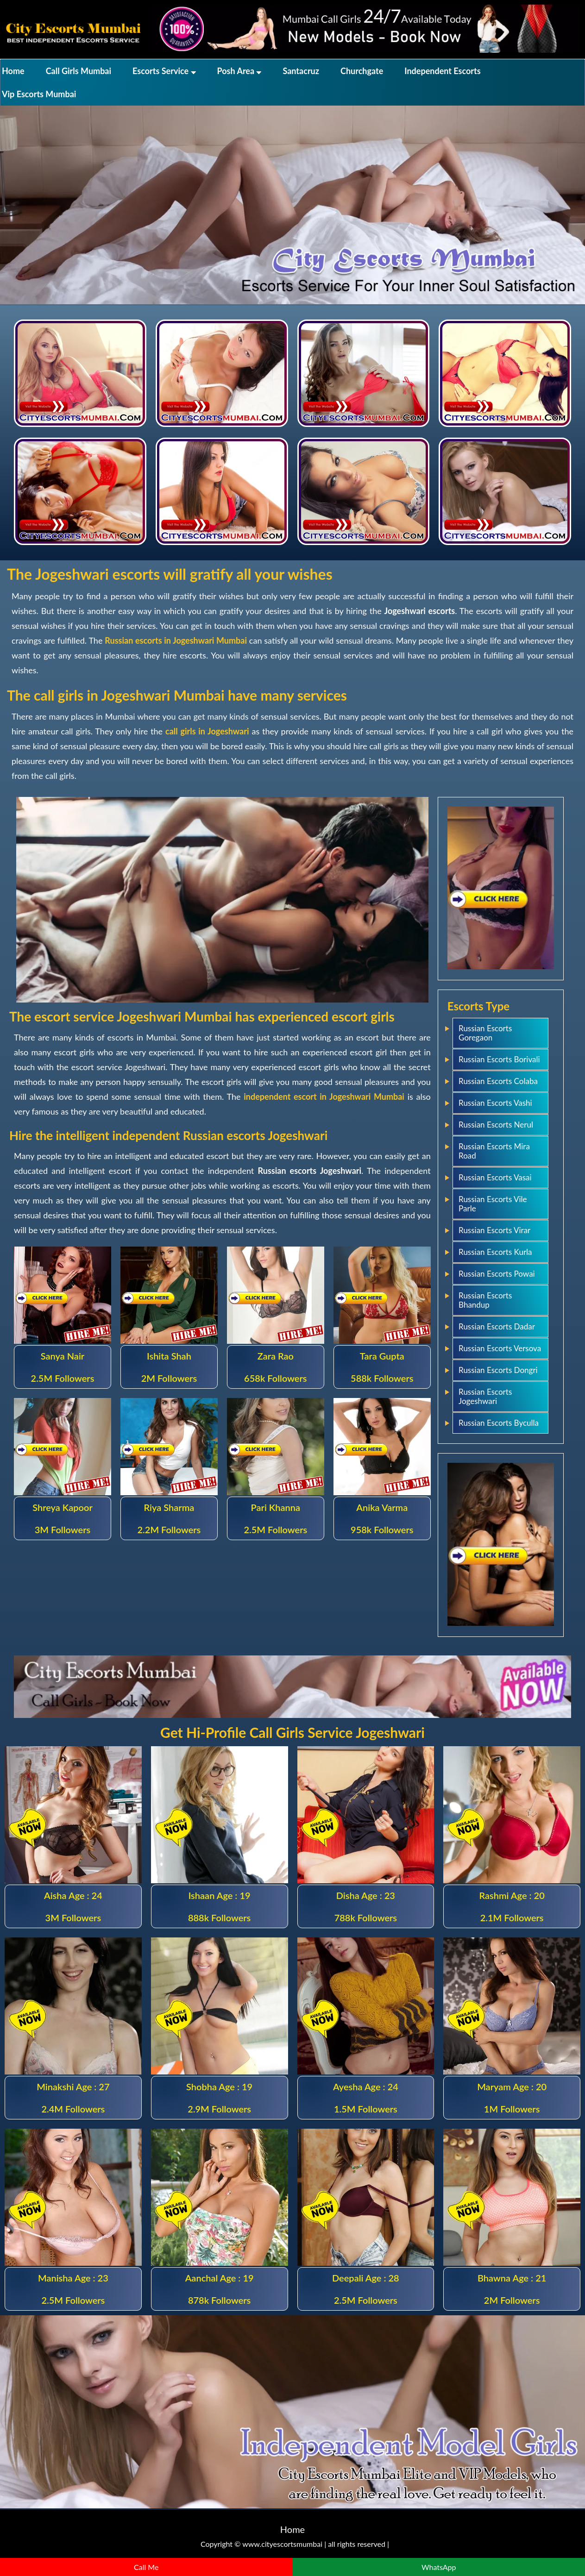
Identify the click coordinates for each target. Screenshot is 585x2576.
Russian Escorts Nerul (496, 1124)
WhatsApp (438, 2567)
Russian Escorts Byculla (499, 1423)
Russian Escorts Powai (497, 1274)
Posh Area (239, 71)
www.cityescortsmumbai (282, 2543)
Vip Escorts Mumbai (39, 94)
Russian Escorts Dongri (498, 1370)
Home (13, 71)
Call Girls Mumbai (78, 71)
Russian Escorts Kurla (495, 1252)
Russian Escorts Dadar (497, 1326)
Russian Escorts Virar (494, 1230)
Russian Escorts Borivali (499, 1059)
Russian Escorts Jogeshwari (485, 1396)
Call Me (146, 2567)
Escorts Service (163, 71)
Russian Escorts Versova (500, 1348)
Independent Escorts (442, 71)
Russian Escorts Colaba (498, 1081)
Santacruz (301, 71)
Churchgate (361, 71)
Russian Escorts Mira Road (494, 1150)
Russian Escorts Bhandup (485, 1300)
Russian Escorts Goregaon (485, 1032)
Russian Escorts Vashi (495, 1103)
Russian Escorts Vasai (495, 1177)
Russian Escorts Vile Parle (493, 1203)
